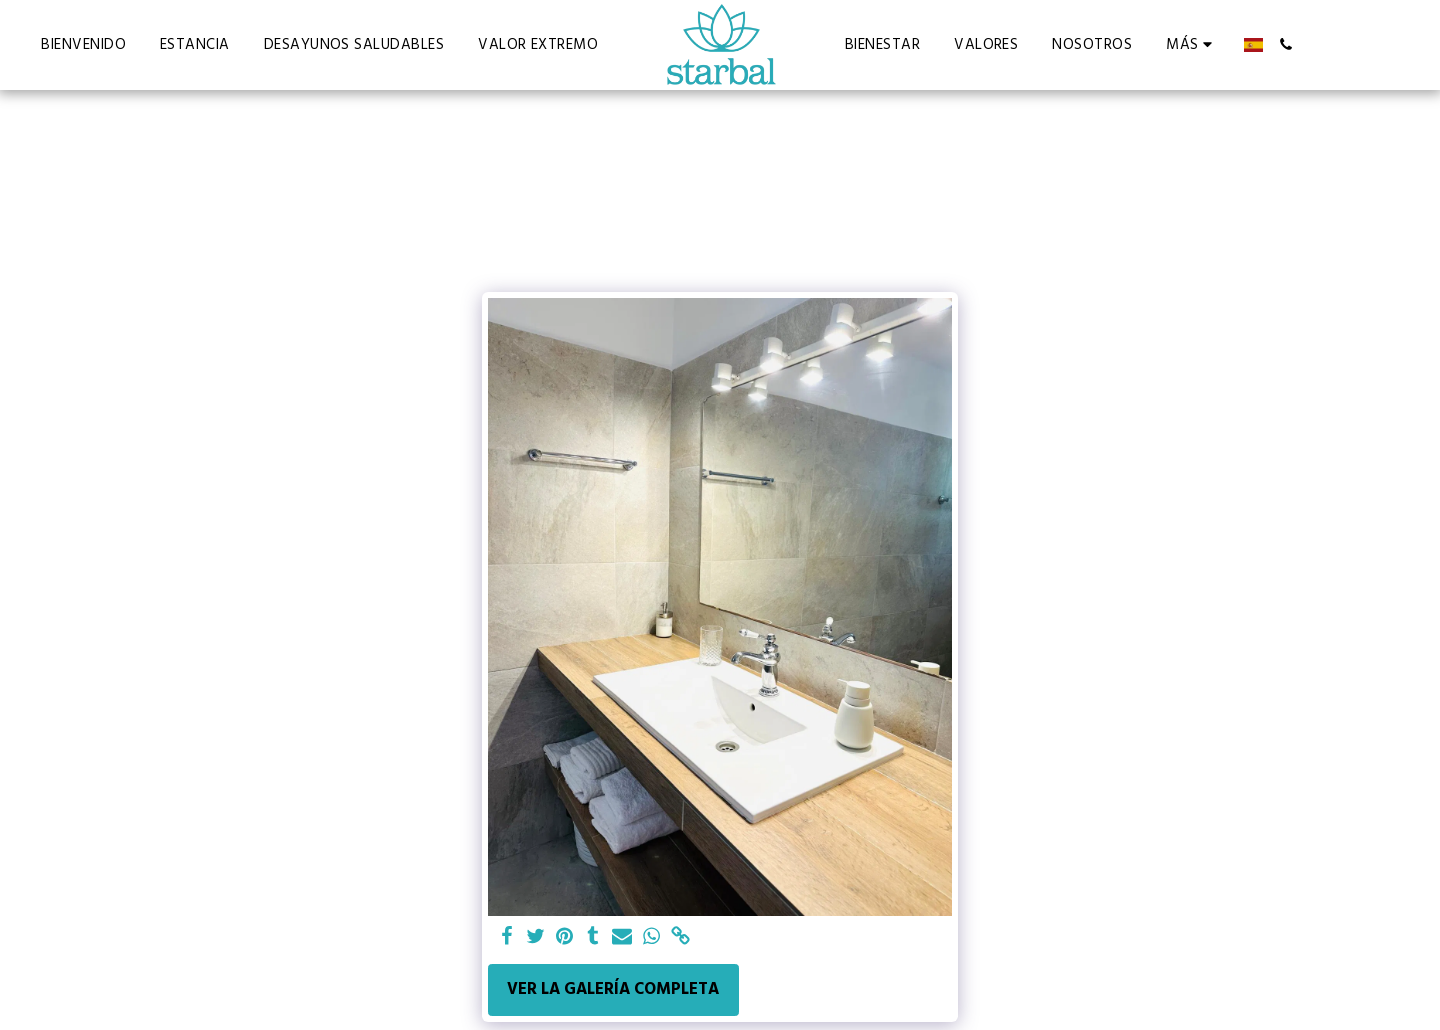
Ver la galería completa (613, 989)
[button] (1277, 44)
